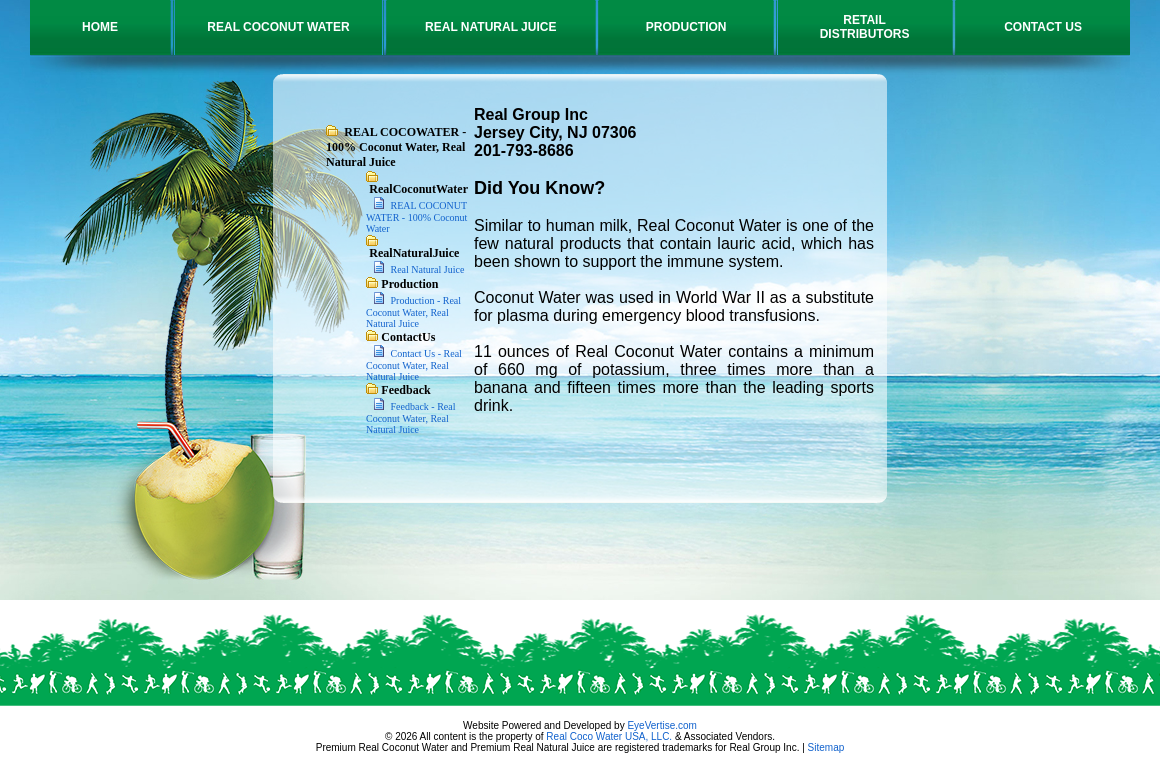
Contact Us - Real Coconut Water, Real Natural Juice (414, 365)
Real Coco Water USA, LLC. (609, 736)
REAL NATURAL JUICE (490, 27)
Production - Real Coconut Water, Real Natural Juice (413, 312)
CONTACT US (1043, 27)
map (834, 747)
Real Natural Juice (426, 269)
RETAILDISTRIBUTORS (865, 27)
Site (816, 747)
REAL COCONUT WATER (278, 27)
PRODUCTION (686, 27)
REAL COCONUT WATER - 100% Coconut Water (416, 217)
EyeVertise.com (661, 725)
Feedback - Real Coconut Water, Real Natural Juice (411, 418)
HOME (100, 27)
